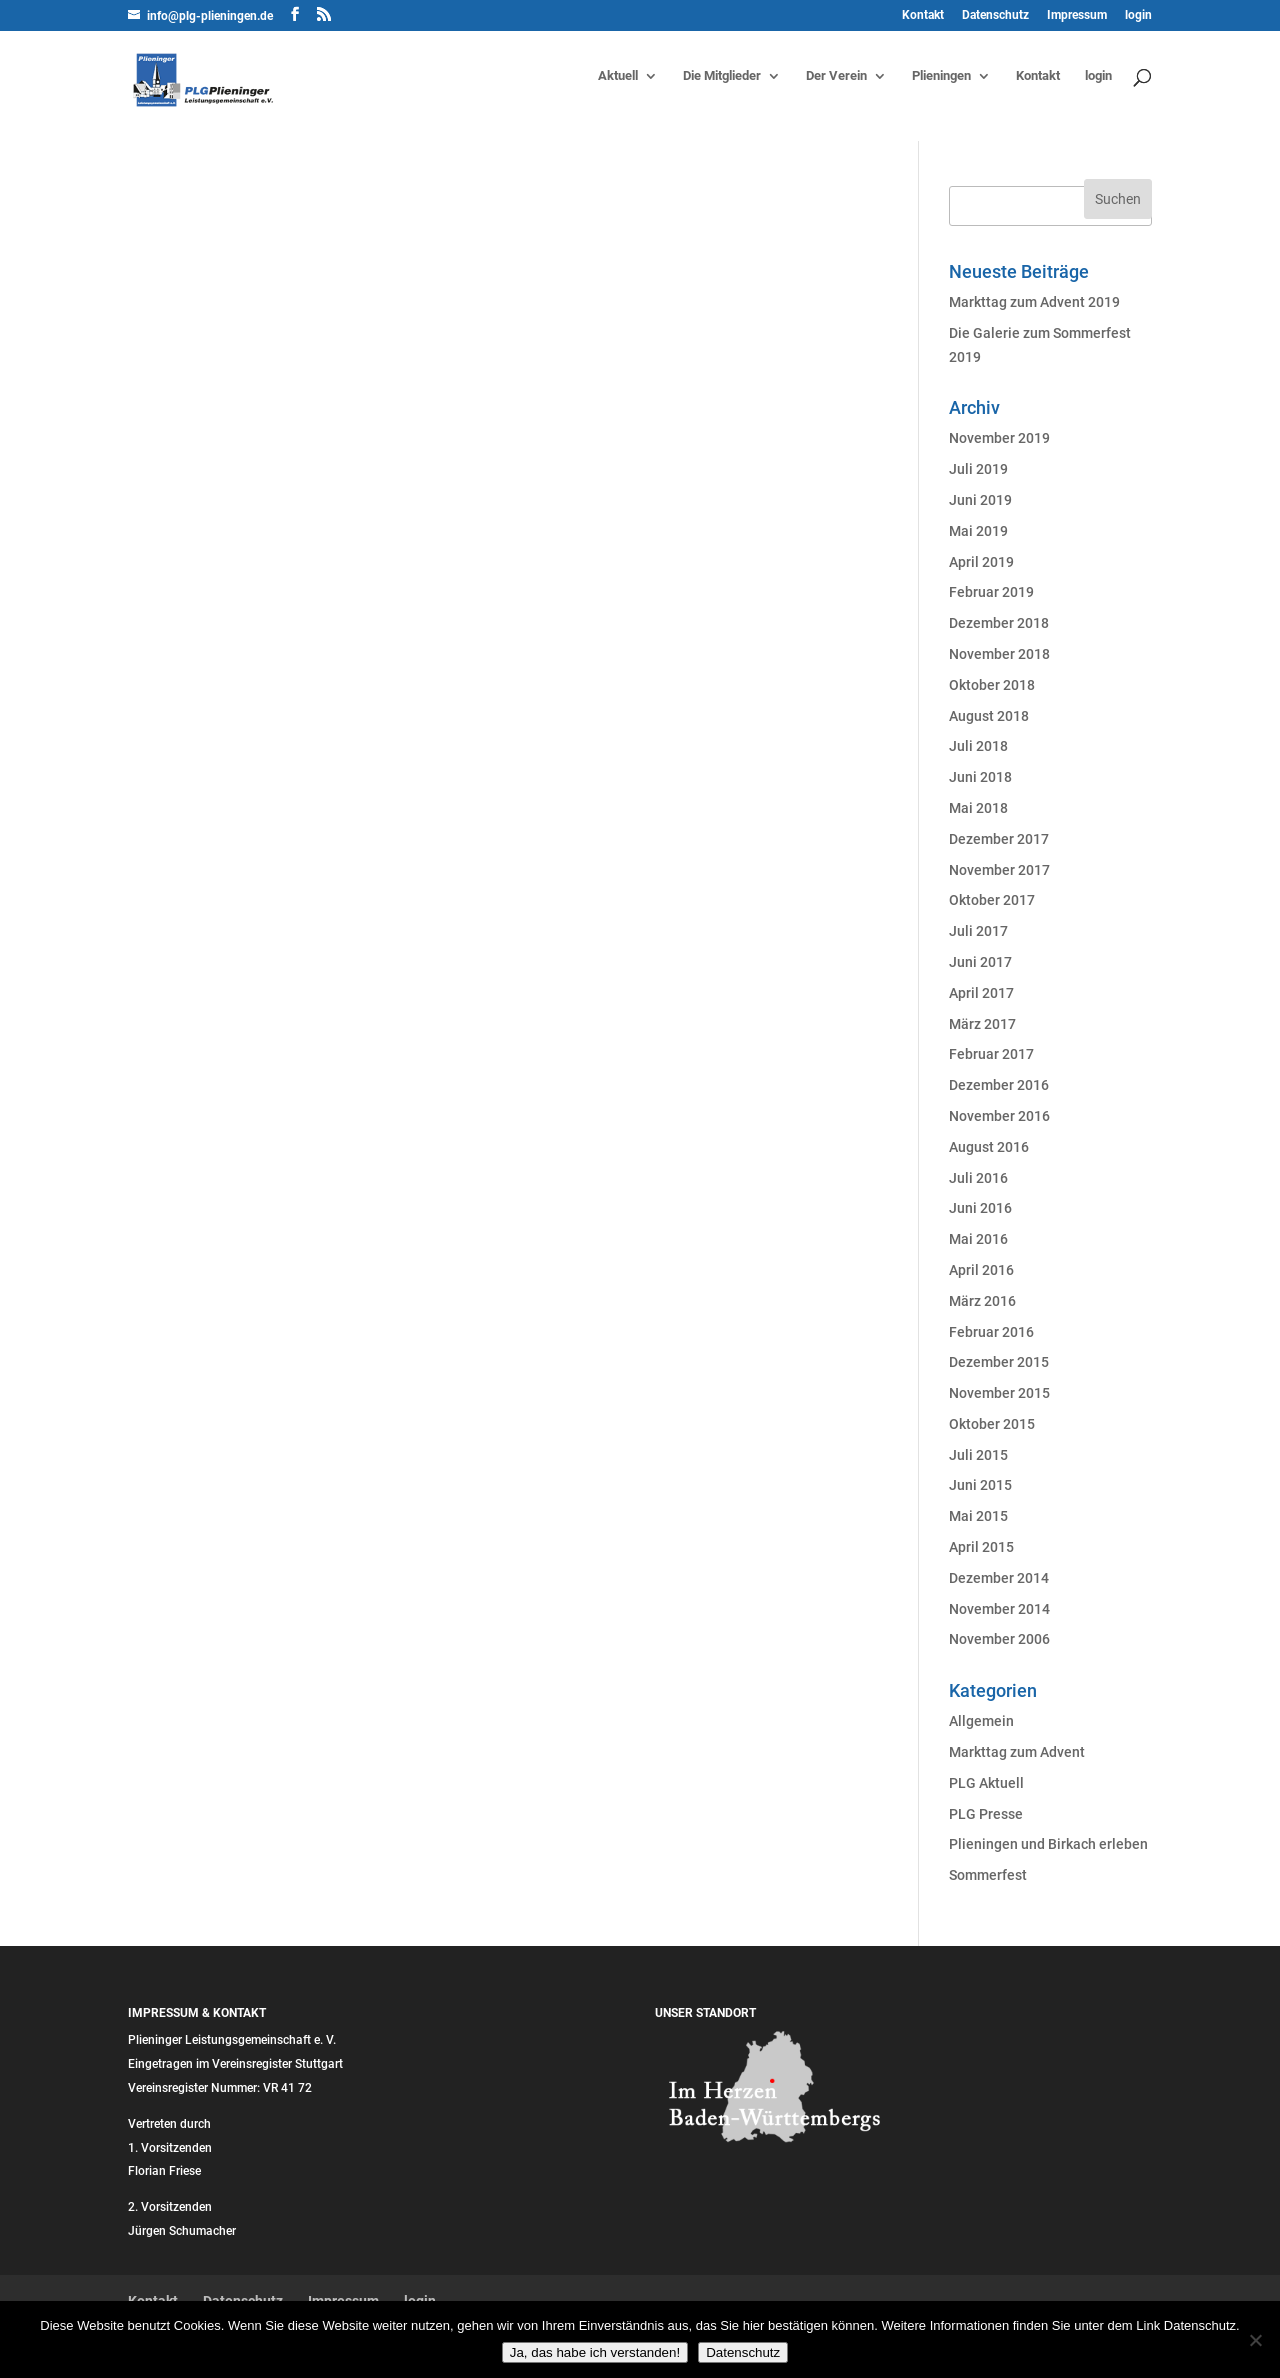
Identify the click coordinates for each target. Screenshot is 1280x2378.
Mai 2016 (978, 1239)
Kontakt (923, 15)
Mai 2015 (978, 1516)
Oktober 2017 (992, 900)
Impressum (1077, 15)
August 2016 (989, 1147)
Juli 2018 (978, 746)
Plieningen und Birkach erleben (1048, 1844)
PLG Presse (986, 1814)
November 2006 (999, 1639)
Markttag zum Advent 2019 (1034, 302)
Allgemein (981, 1721)
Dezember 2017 (999, 839)
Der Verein (836, 76)
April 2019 (981, 562)
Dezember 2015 (999, 1362)
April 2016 (981, 1270)
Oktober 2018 (992, 685)
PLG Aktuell (986, 1783)
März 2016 (982, 1301)
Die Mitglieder (722, 76)
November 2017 (999, 870)
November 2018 (999, 654)
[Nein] (1255, 2340)
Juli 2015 (978, 1455)
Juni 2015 (980, 1485)
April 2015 (981, 1547)
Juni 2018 (980, 777)
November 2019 (999, 438)
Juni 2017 (980, 962)
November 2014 (999, 1609)
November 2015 (999, 1393)
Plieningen (941, 76)
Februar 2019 (991, 592)
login (1138, 15)
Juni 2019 (980, 500)
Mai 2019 (978, 531)
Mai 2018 (978, 808)
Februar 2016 (991, 1332)
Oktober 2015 (992, 1424)
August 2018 (989, 716)
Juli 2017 (978, 931)
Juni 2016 (980, 1208)
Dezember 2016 (999, 1085)
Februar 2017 (991, 1054)
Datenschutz (995, 15)
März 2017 (982, 1024)
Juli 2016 (978, 1178)
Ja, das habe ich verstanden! (595, 2352)
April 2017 (981, 993)
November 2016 (999, 1116)
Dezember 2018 (999, 623)
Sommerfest (988, 1875)
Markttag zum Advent (1017, 1752)
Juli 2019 (978, 469)
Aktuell (618, 76)
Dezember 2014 (999, 1578)
